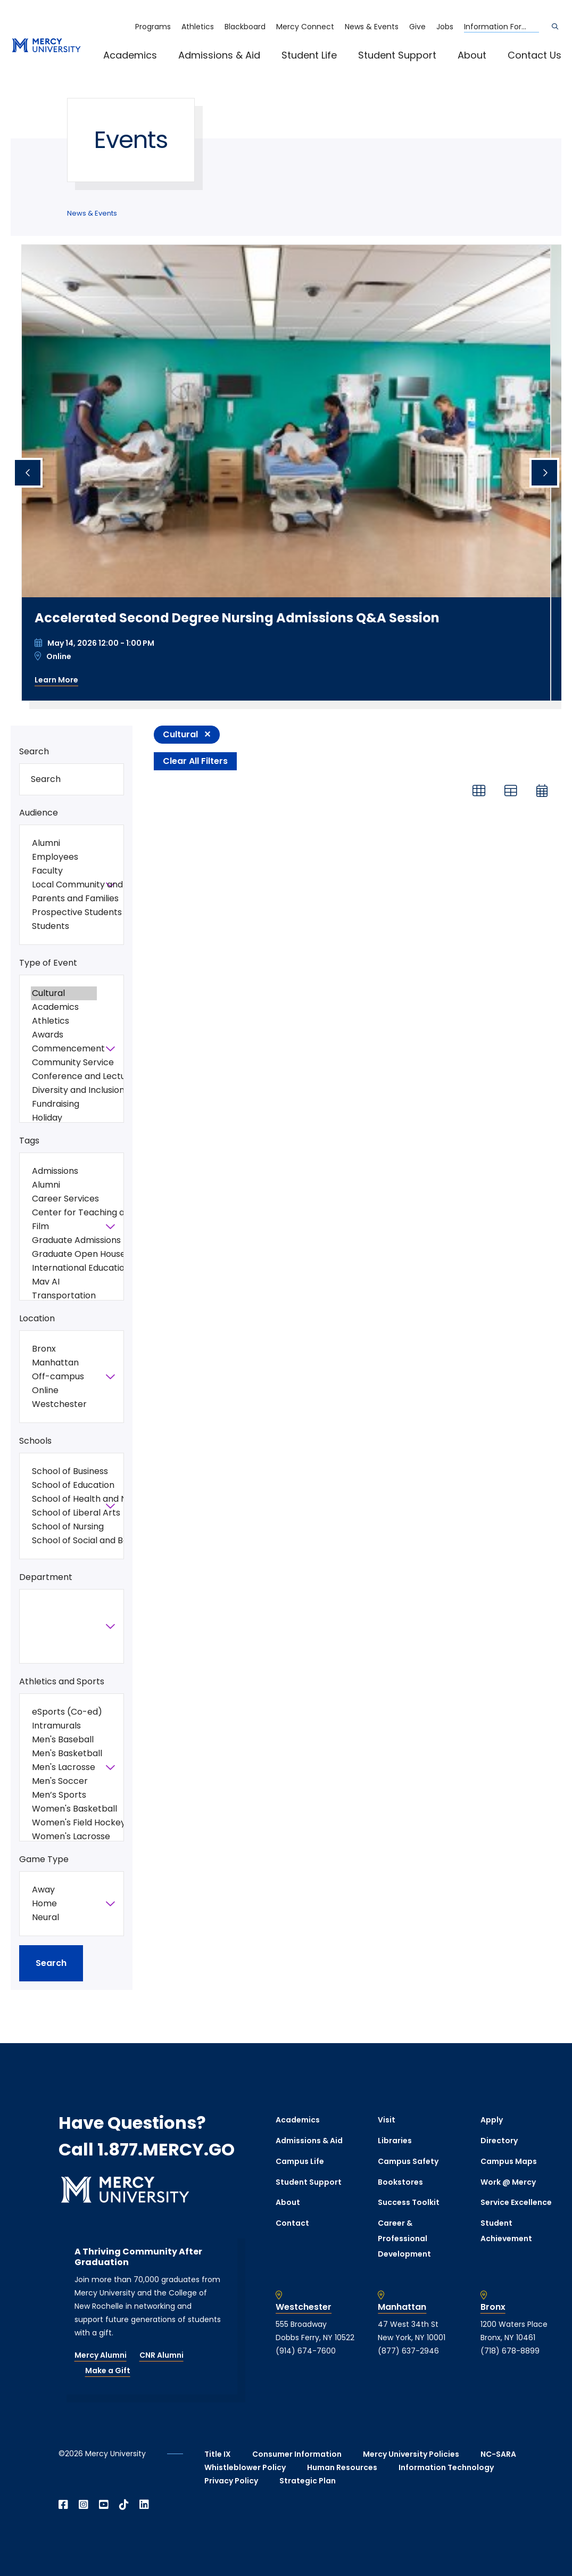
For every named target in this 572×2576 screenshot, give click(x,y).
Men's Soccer (64, 1781)
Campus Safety (408, 2161)
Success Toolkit (409, 2202)
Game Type (44, 1859)
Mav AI (64, 1282)
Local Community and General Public (64, 885)
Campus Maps (508, 2161)
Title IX (217, 2454)
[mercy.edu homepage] (46, 46)
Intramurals (64, 1726)
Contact (292, 2223)
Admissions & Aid (219, 55)
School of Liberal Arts (64, 1513)
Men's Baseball (64, 1740)
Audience (38, 812)
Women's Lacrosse (64, 1836)
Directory (499, 2140)
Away (64, 1890)
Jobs (444, 26)
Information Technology (446, 2467)
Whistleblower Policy (245, 2467)
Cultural (64, 993)
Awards (64, 1035)
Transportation (64, 1296)
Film (64, 1226)
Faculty (64, 871)
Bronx (64, 1349)
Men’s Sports (64, 1795)
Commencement (64, 1049)
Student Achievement (506, 2231)
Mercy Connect (305, 26)
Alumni (64, 843)
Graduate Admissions (64, 1240)
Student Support (397, 55)
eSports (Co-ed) (64, 1712)
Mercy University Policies (411, 2454)
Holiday (64, 1118)
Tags (29, 1140)
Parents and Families (64, 899)
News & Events (372, 26)
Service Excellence (516, 2202)
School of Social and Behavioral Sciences (64, 1541)
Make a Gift (107, 2370)
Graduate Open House (64, 1254)
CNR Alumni (161, 2355)
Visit (386, 2119)
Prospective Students (64, 912)
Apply (491, 2119)
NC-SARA (498, 2454)
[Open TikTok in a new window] (124, 2504)
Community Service (64, 1062)
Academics (130, 55)
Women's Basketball (64, 1809)
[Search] (555, 26)
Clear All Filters (195, 761)
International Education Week (64, 1268)
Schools (35, 1441)
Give (417, 26)
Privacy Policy (231, 2480)
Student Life (309, 55)
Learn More (56, 679)
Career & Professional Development (404, 2238)
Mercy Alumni (100, 2355)
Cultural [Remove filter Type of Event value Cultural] (180, 734)
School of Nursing (64, 1527)
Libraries (395, 2140)
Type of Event (48, 963)
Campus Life (300, 2161)
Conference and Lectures (64, 1076)
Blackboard (245, 26)
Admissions (64, 1171)
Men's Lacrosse (64, 1767)
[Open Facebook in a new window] (63, 2504)
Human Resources (342, 2467)
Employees (64, 857)
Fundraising (64, 1104)
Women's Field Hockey (64, 1823)
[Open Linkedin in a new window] (144, 2504)
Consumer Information (297, 2454)
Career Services (64, 1199)
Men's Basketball (64, 1753)
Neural (64, 1917)
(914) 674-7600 (306, 2350)
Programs (153, 26)
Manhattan (64, 1363)
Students (64, 926)
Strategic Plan (307, 2480)
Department (45, 1577)
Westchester (64, 1404)
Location (37, 1318)
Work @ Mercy (508, 2182)
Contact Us (534, 55)
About (472, 55)
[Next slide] (544, 473)
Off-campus (64, 1377)
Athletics (197, 26)
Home (64, 1904)
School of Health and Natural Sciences (64, 1499)
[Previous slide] (28, 473)
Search (34, 751)
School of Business (64, 1471)
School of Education (64, 1485)
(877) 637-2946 (408, 2350)
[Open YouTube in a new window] (104, 2504)
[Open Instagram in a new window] (83, 2504)
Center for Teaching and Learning (64, 1213)
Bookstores (400, 2182)
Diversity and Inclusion (64, 1090)
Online (64, 1390)
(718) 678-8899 (510, 2350)
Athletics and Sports (61, 1681)
